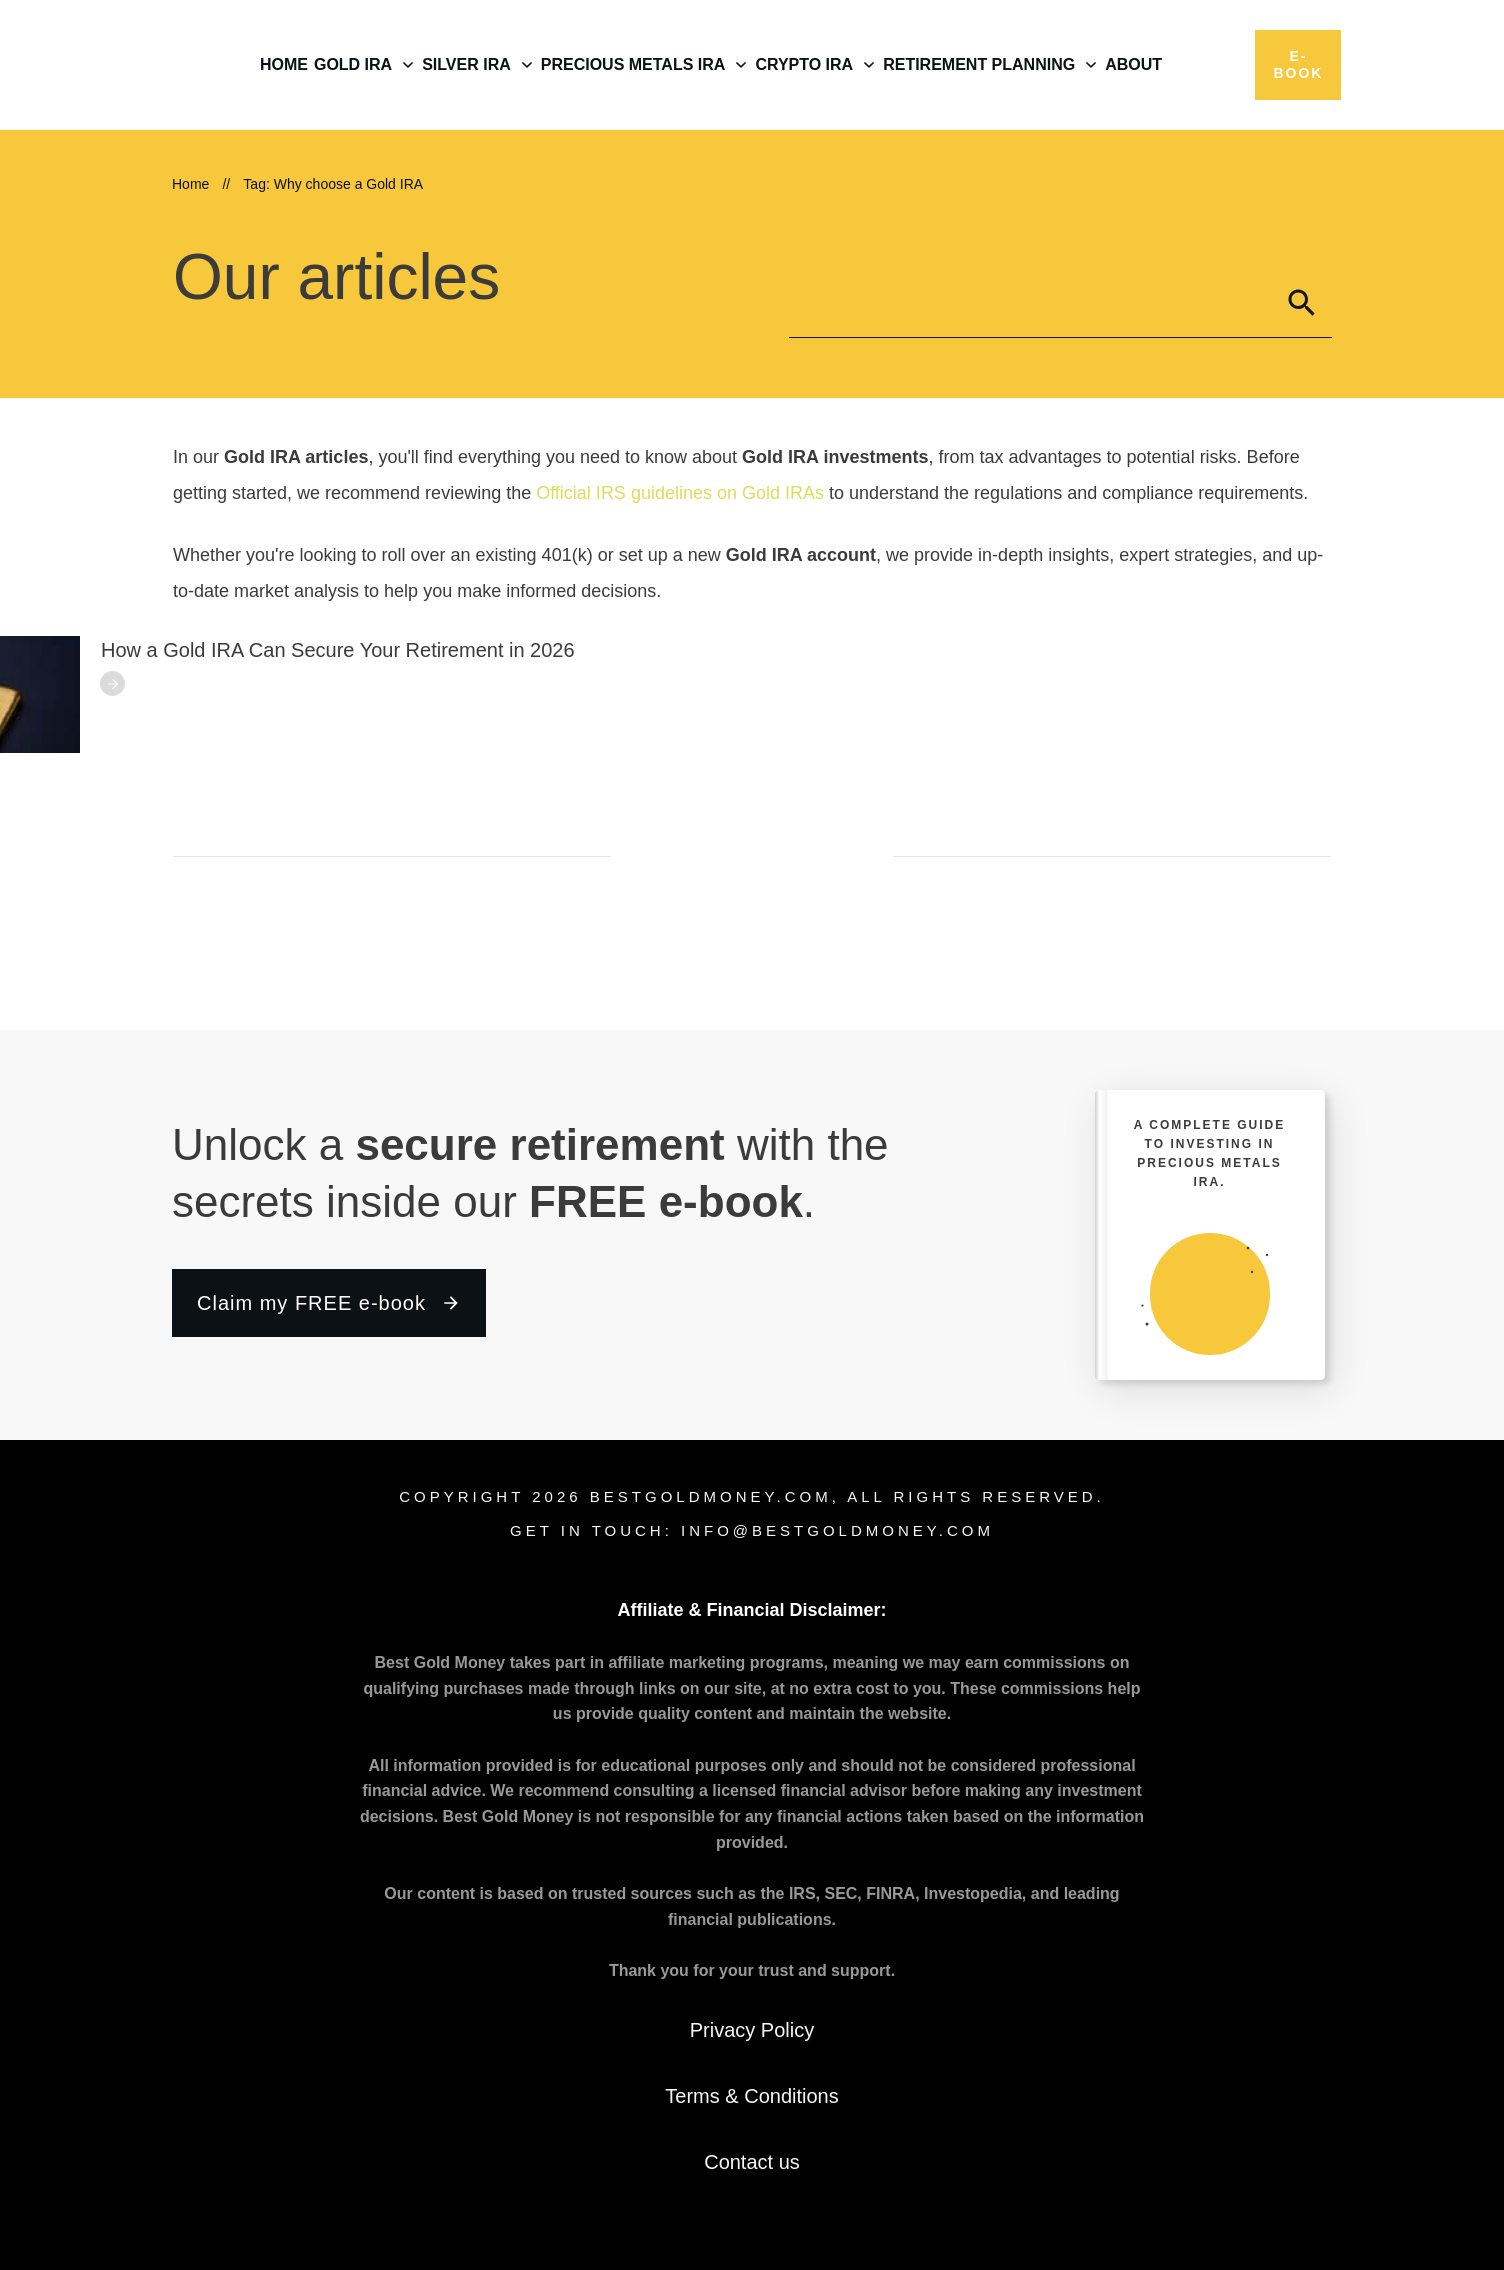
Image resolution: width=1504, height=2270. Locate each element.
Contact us (752, 2162)
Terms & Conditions (751, 2096)
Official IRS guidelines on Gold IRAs (680, 493)
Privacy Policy (752, 2030)
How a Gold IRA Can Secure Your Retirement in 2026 (338, 650)
